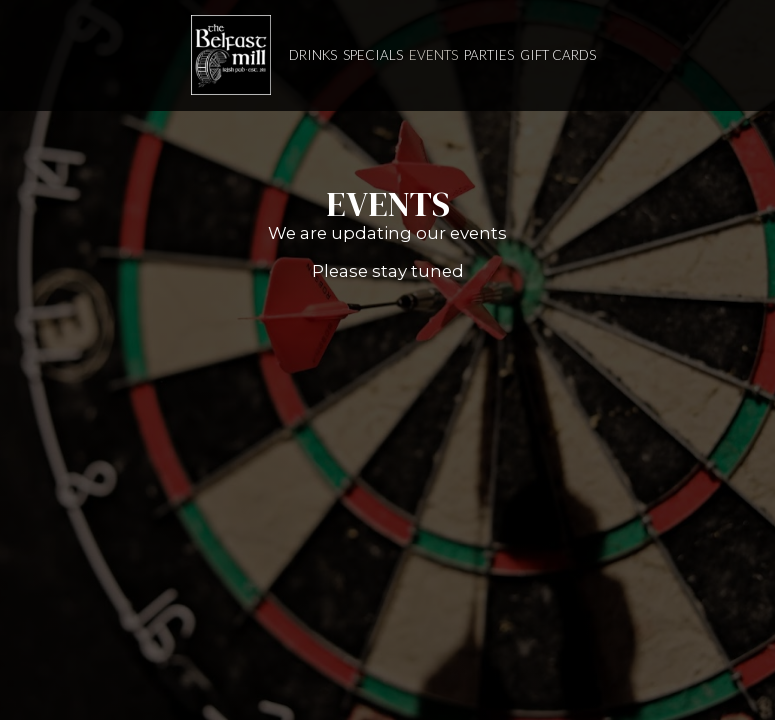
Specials (373, 55)
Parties (489, 55)
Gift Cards (558, 55)
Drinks (313, 55)
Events (433, 55)
